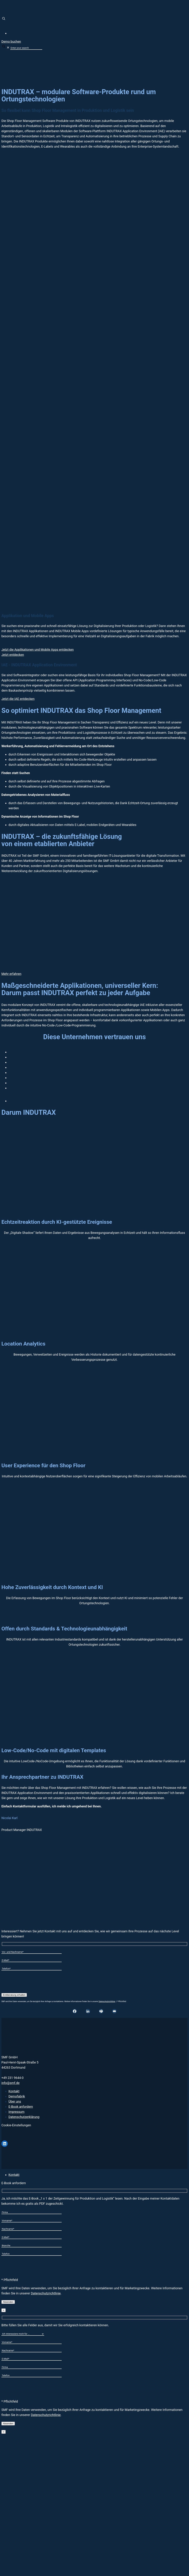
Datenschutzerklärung (23, 2117)
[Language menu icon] (3, 25)
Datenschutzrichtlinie (107, 2001)
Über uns (14, 2101)
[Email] (114, 2011)
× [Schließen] (3, 2310)
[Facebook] (74, 2011)
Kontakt (13, 2091)
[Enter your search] (26, 48)
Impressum (16, 2112)
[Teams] (101, 2011)
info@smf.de (10, 2083)
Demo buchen (11, 41)
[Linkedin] (87, 2011)
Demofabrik (16, 2096)
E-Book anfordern (20, 2106)
